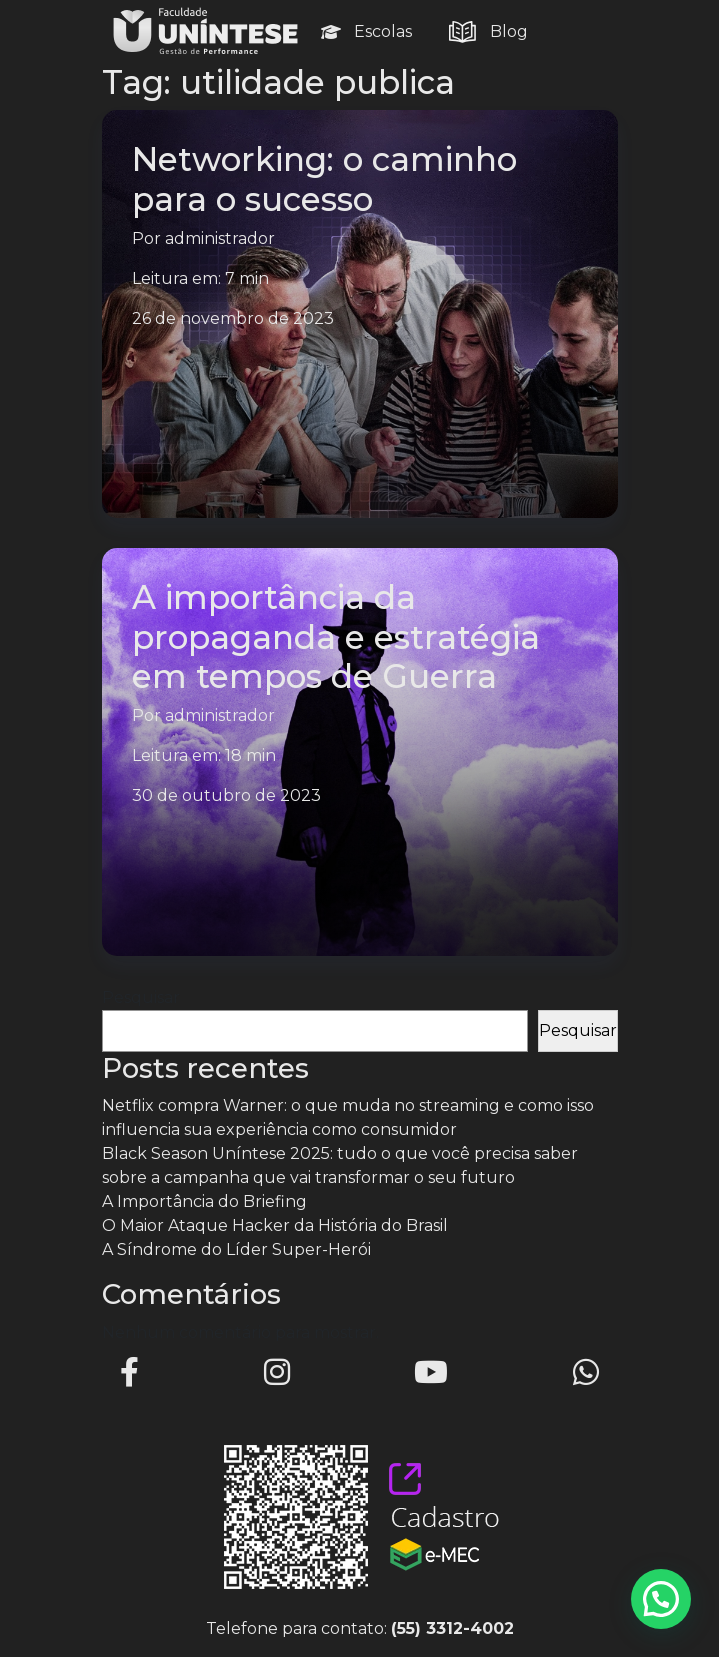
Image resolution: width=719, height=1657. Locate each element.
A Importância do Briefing (204, 1201)
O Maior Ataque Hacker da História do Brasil (275, 1225)
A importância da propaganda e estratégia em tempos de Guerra (336, 636)
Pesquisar (141, 997)
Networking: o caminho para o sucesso (324, 178)
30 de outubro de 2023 (226, 795)
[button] (661, 1599)
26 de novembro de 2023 (233, 318)
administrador (220, 238)
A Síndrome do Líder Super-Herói (236, 1249)
